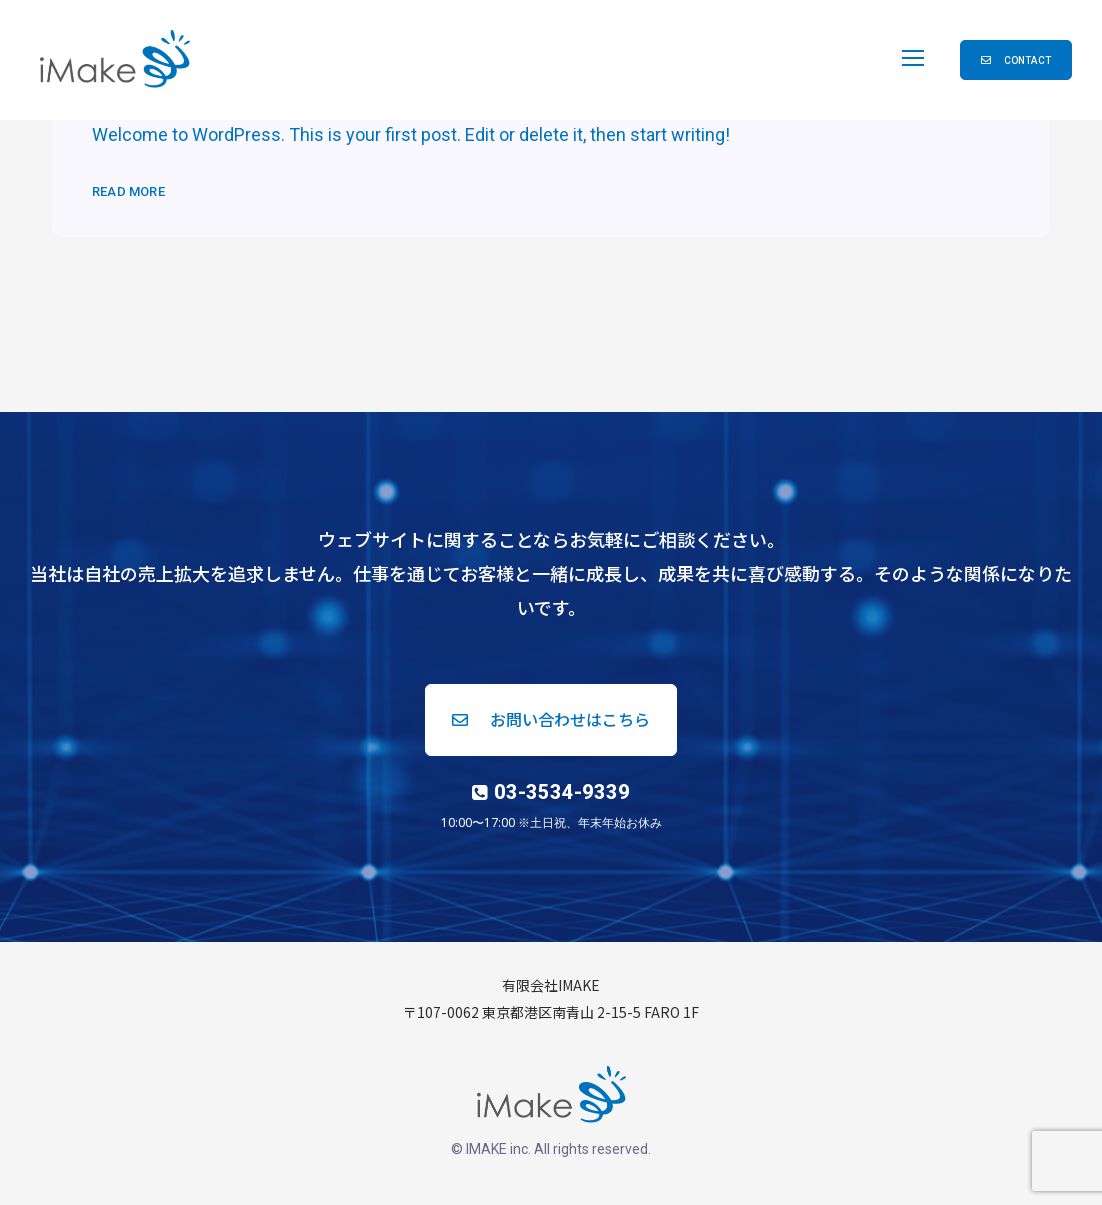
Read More (128, 191)
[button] (1016, 60)
